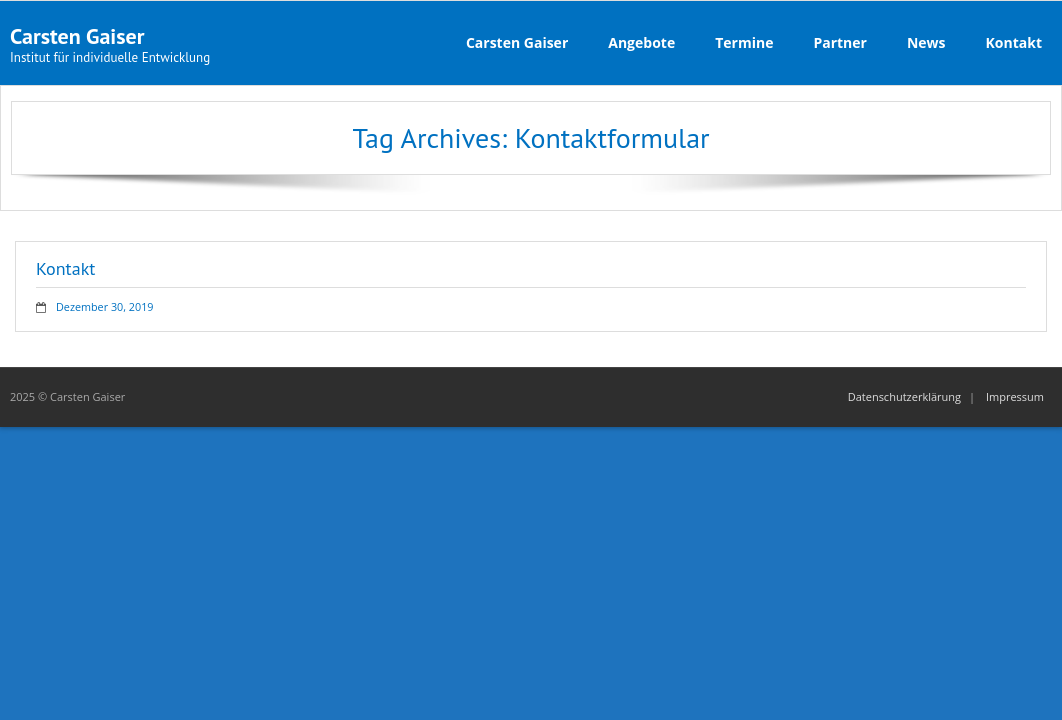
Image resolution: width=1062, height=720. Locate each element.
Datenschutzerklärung (904, 396)
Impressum (1015, 396)
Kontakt (65, 268)
